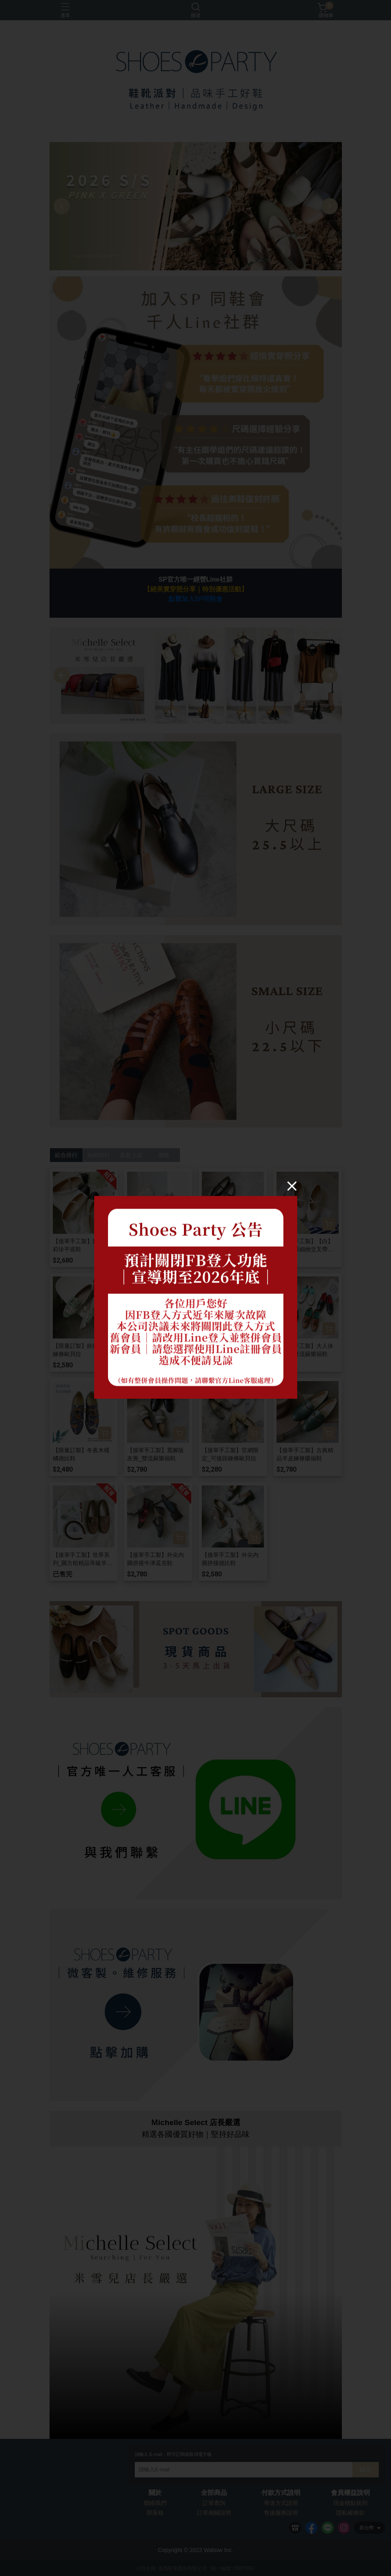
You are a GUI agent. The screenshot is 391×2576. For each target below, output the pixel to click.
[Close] (292, 1185)
